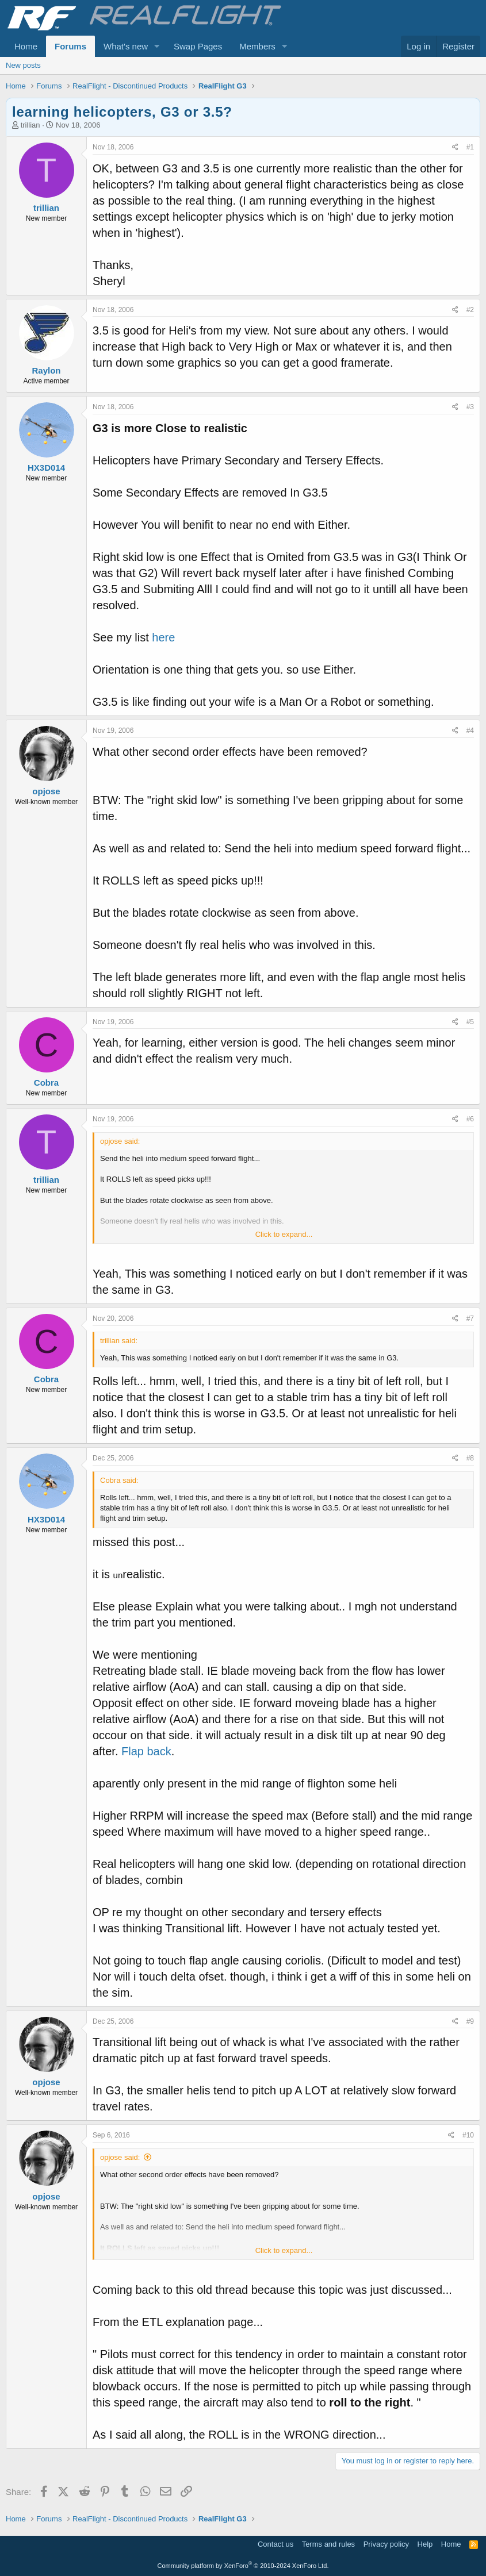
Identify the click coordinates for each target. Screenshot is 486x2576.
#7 (470, 1318)
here (163, 637)
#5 (470, 1022)
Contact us (275, 2544)
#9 (470, 2021)
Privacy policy (386, 2544)
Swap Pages (198, 46)
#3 (470, 407)
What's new (126, 46)
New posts (23, 65)
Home (25, 46)
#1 (470, 147)
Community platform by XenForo (243, 2565)
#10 (468, 2135)
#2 (470, 310)
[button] (157, 46)
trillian (30, 125)
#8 (470, 1458)
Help (425, 2544)
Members (257, 46)
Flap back (146, 1751)
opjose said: (120, 2157)
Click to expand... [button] (284, 1234)
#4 (470, 730)
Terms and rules (328, 2544)
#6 (470, 1119)
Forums (70, 46)
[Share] (455, 147)
